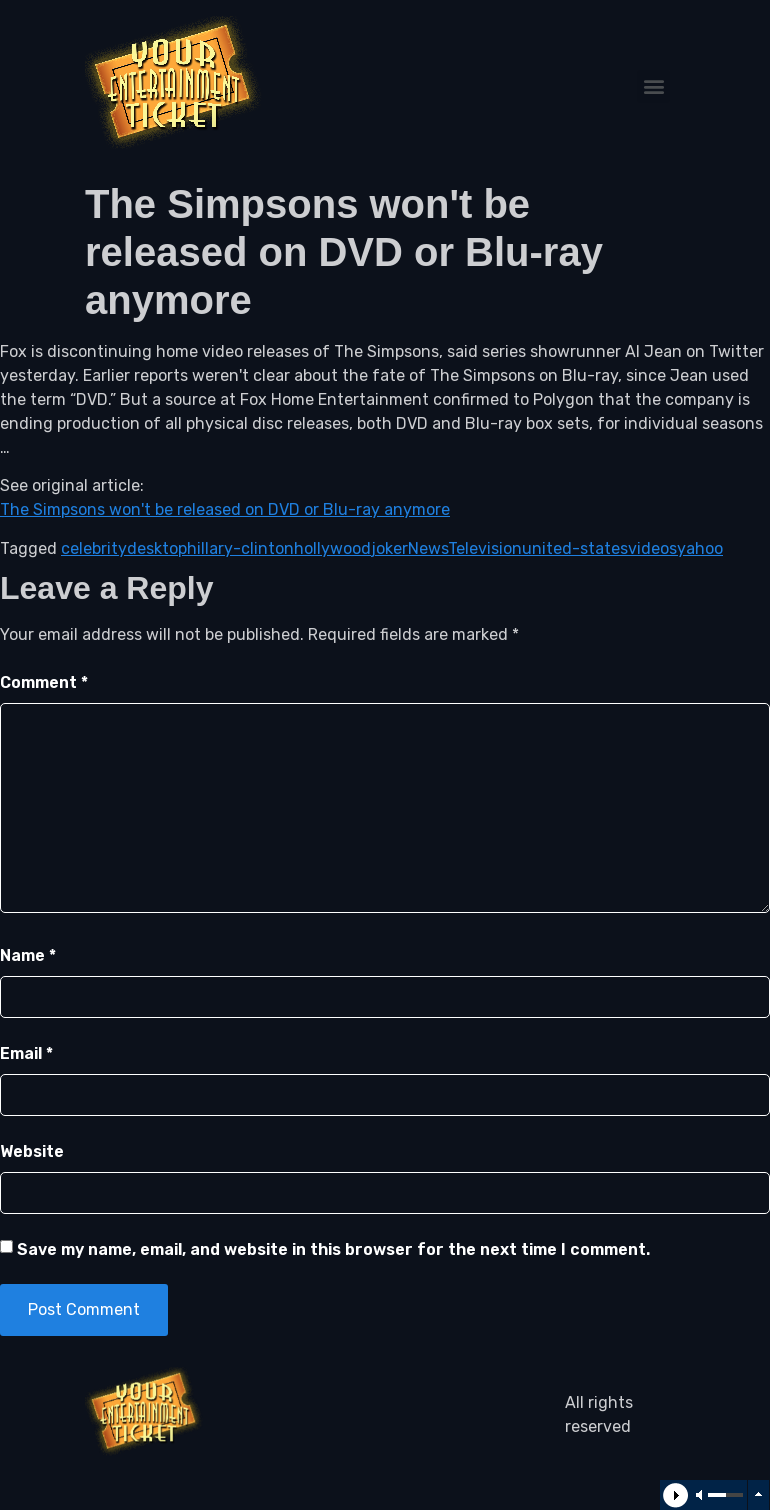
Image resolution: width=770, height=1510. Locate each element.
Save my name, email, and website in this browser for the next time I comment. (333, 1249)
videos (652, 548)
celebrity (94, 548)
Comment (44, 682)
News (428, 548)
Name (28, 955)
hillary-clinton (240, 548)
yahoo (700, 548)
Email (26, 1053)
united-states (575, 548)
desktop (157, 548)
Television (485, 548)
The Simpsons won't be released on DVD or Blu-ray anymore (225, 509)
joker (389, 548)
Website (32, 1151)
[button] (653, 86)
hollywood (332, 548)
